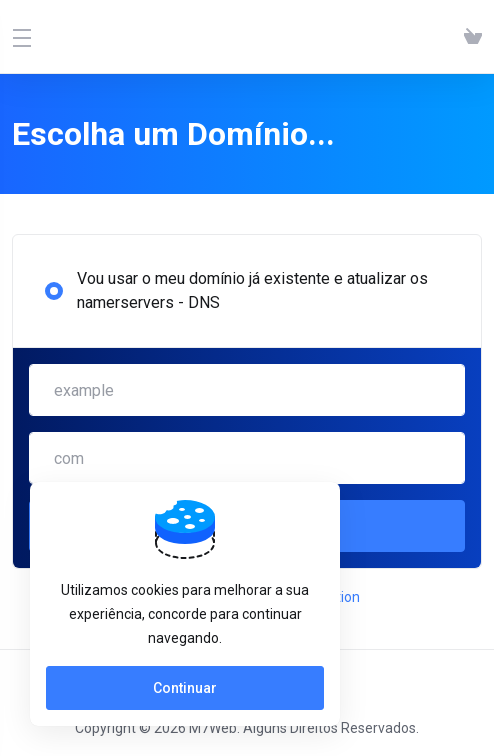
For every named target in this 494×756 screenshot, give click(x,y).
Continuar (185, 688)
